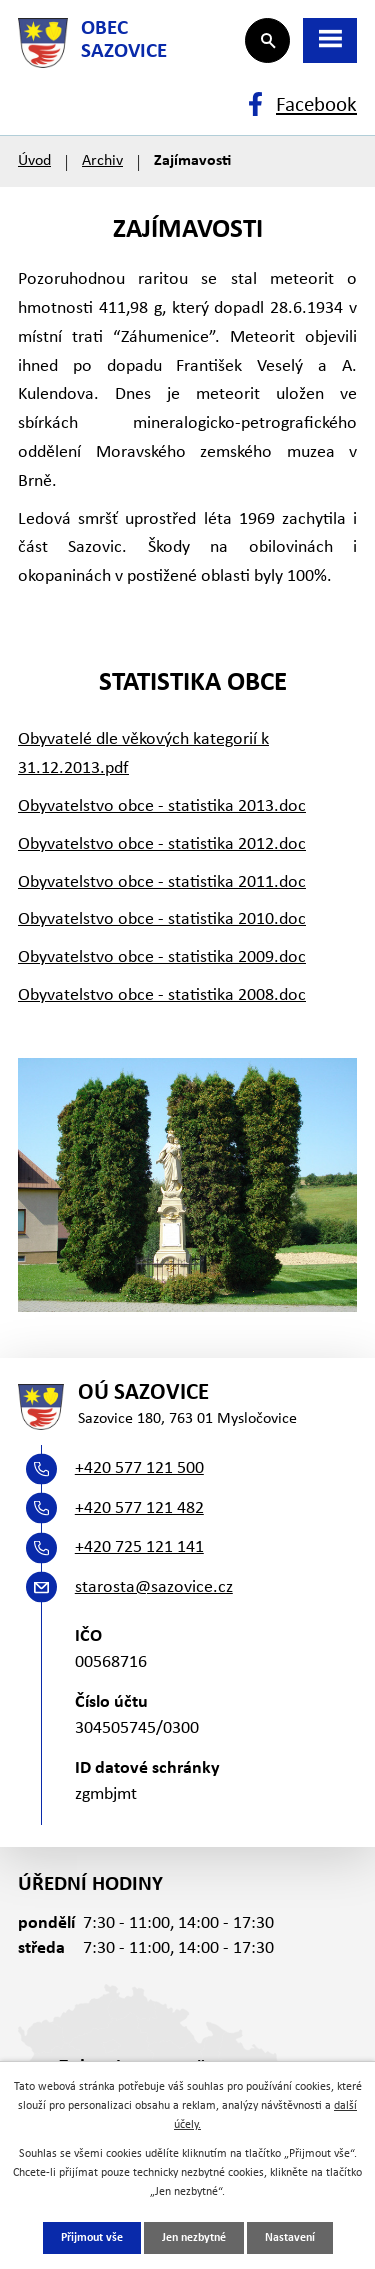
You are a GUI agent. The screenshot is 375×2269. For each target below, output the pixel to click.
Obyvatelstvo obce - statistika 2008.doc (162, 995)
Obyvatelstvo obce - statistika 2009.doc (162, 957)
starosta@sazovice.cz (154, 1587)
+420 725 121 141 (139, 1547)
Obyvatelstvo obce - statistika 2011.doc (162, 882)
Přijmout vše (92, 2238)
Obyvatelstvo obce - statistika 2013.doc (162, 806)
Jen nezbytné (194, 2238)
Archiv (102, 161)
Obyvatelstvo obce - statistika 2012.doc (162, 844)
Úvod (34, 161)
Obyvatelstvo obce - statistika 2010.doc (162, 919)
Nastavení (290, 2238)
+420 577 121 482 (139, 1508)
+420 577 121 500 (139, 1468)
